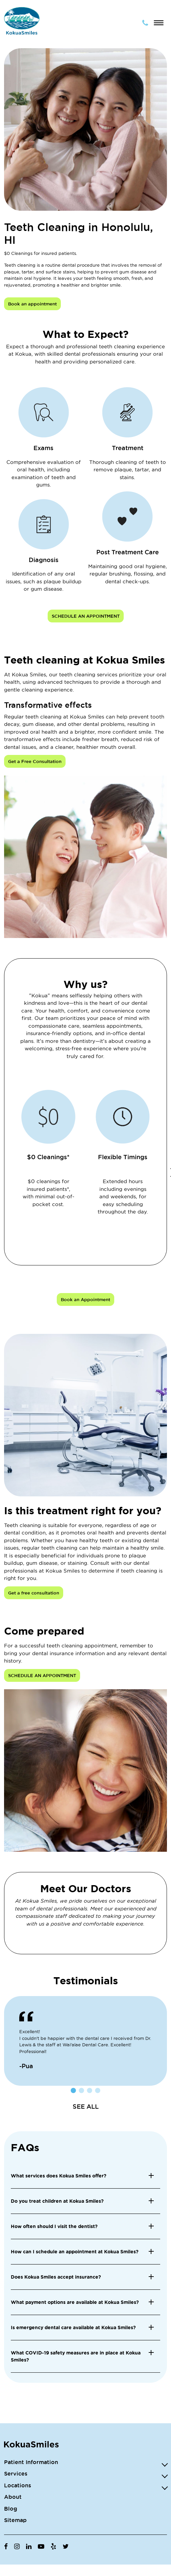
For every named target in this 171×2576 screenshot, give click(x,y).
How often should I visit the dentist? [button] (54, 2226)
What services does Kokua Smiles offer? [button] (58, 2175)
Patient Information (31, 2462)
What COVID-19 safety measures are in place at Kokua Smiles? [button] (76, 2356)
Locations (17, 2485)
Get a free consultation (33, 1592)
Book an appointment (32, 303)
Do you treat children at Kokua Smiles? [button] (57, 2201)
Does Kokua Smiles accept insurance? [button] (56, 2277)
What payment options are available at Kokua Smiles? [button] (75, 2302)
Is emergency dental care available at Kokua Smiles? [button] (73, 2327)
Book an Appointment (85, 1299)
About (13, 2497)
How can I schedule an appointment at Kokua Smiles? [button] (75, 2251)
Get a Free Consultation (35, 761)
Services (15, 2473)
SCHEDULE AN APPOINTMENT (86, 616)
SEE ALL (86, 2106)
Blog (10, 2509)
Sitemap (15, 2520)
